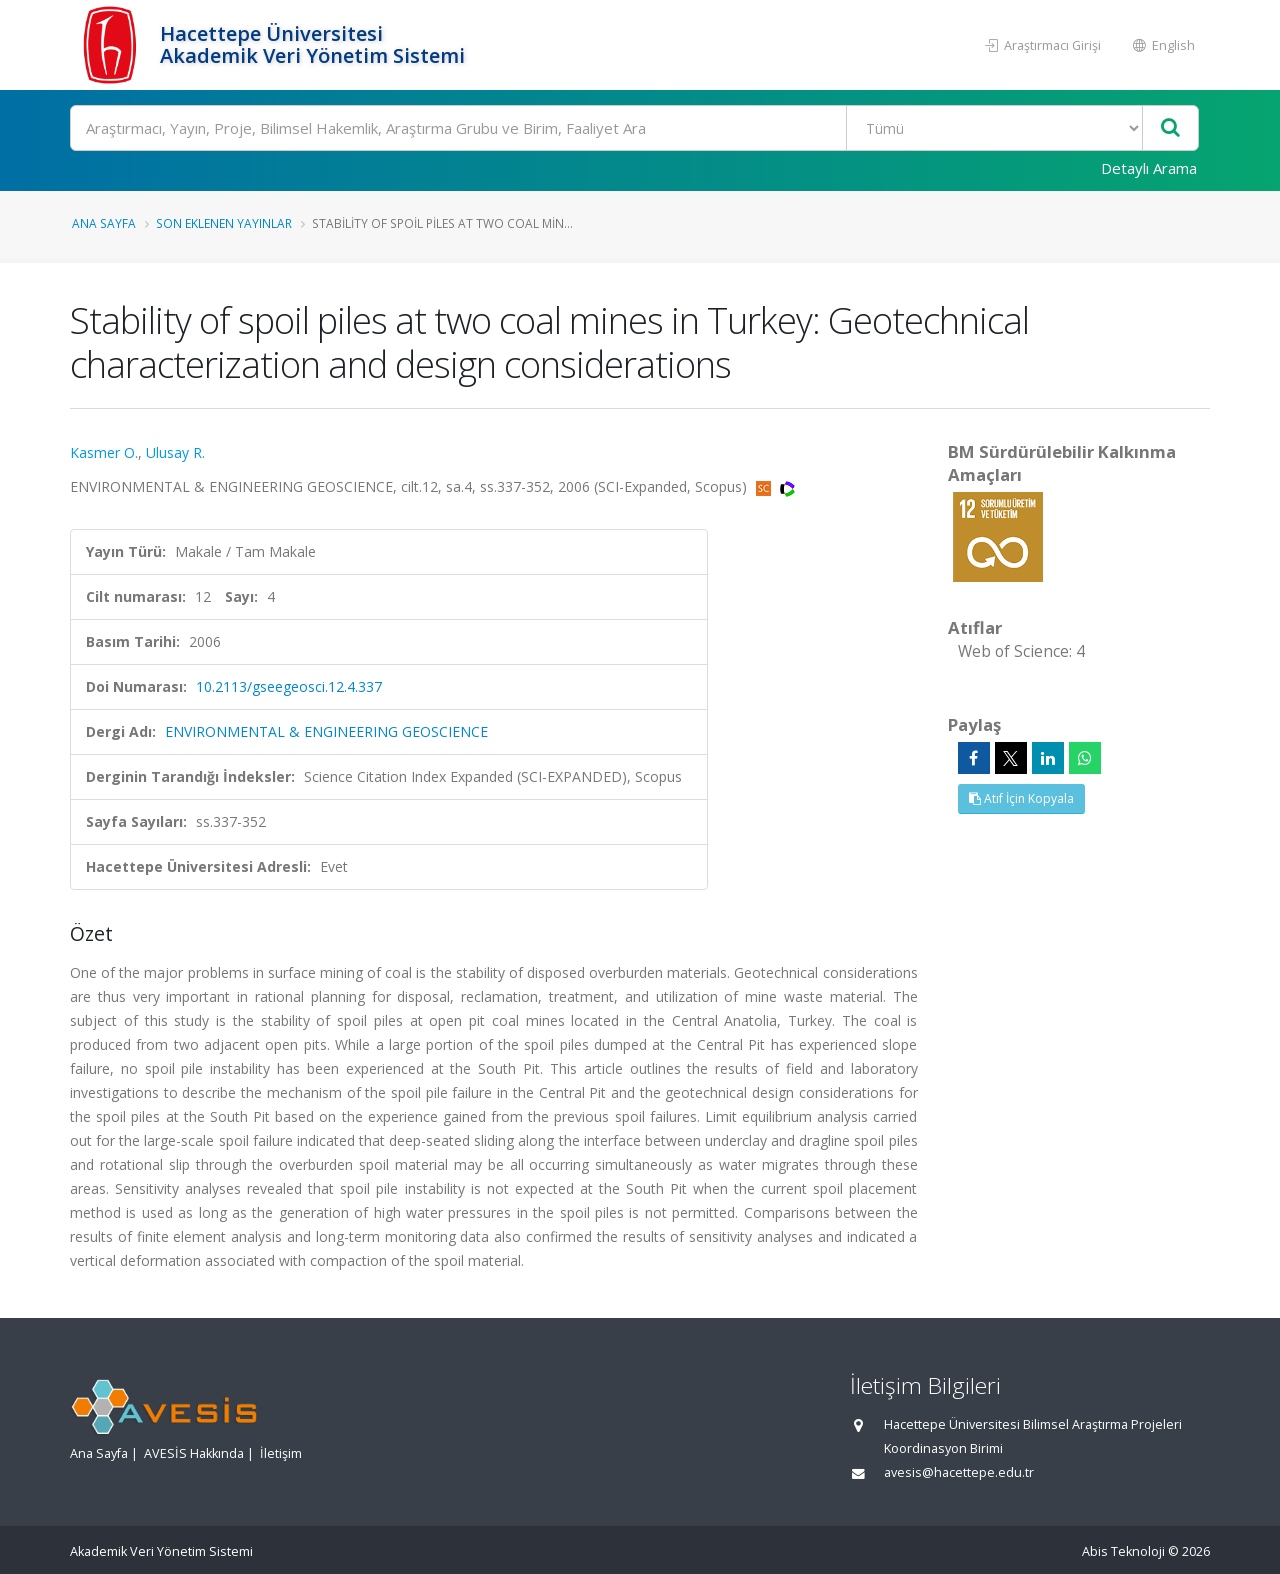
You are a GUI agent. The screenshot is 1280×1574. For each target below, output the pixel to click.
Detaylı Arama (1149, 168)
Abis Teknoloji (1123, 1551)
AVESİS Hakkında (194, 1453)
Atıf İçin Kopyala (1021, 798)
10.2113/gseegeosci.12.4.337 (289, 686)
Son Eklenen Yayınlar (224, 223)
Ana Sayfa (104, 223)
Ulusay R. (175, 452)
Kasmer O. (104, 452)
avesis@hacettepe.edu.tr (959, 1472)
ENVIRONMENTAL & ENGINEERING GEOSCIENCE (326, 731)
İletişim (281, 1453)
